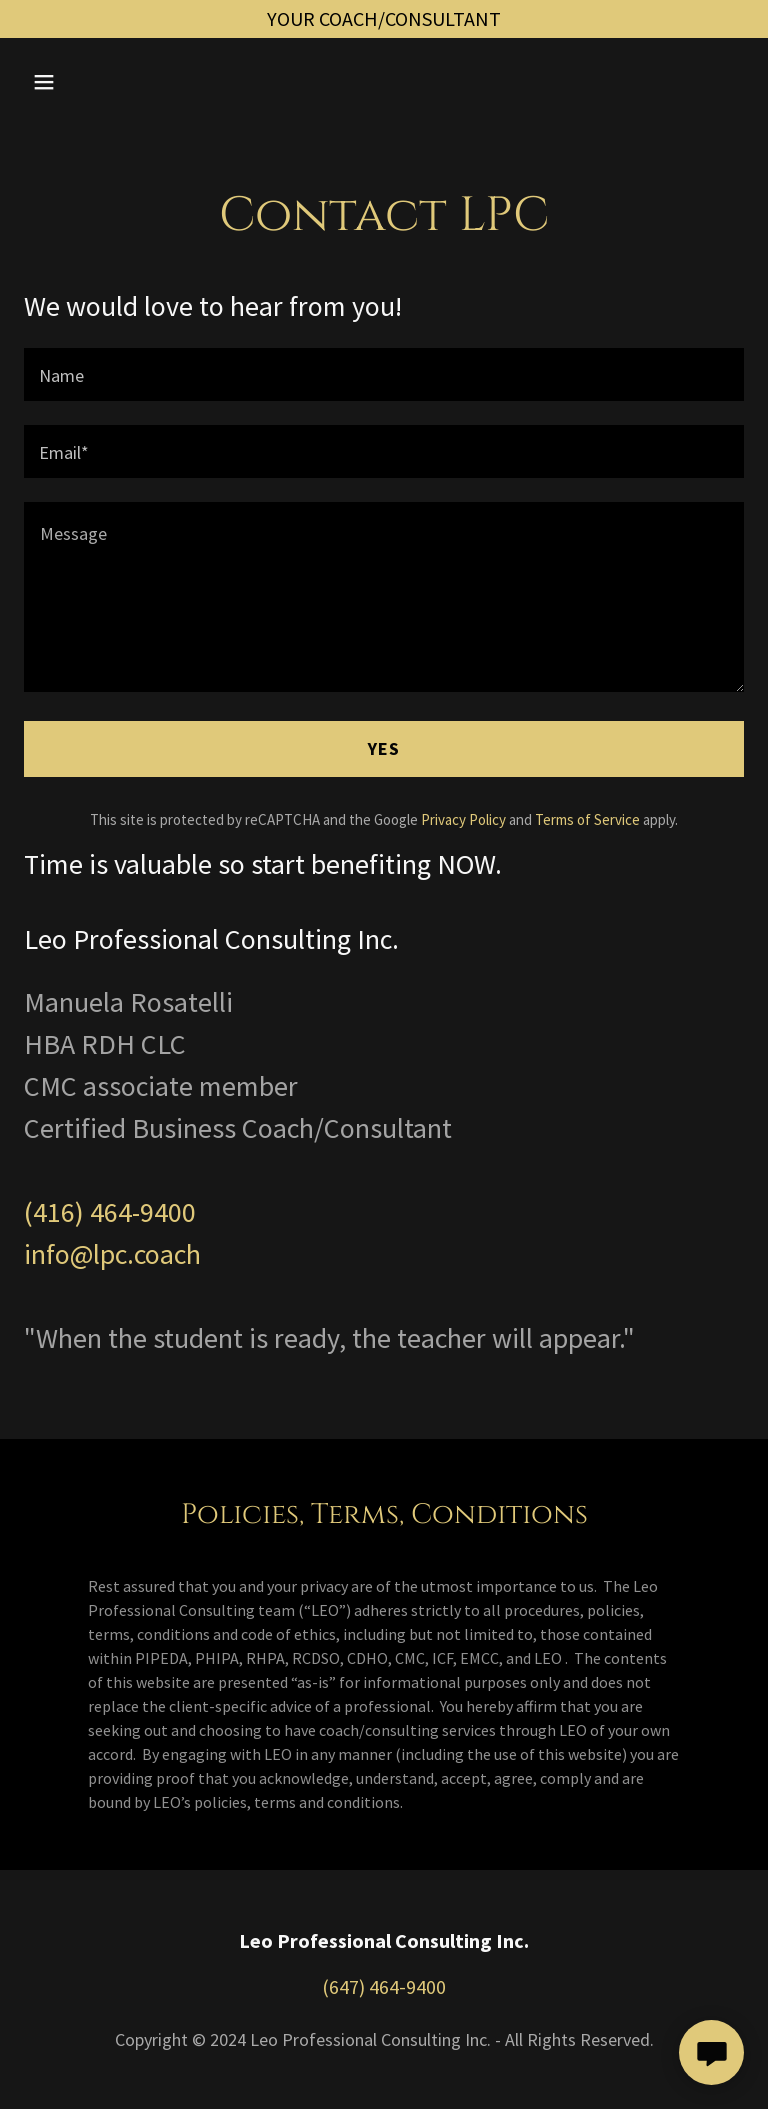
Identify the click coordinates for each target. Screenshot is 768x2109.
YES (384, 748)
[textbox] (384, 374)
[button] (106, 82)
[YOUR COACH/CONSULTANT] (384, 19)
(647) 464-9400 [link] (384, 1986)
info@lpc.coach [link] (112, 1254)
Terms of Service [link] (587, 819)
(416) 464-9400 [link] (110, 1212)
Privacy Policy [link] (463, 819)
